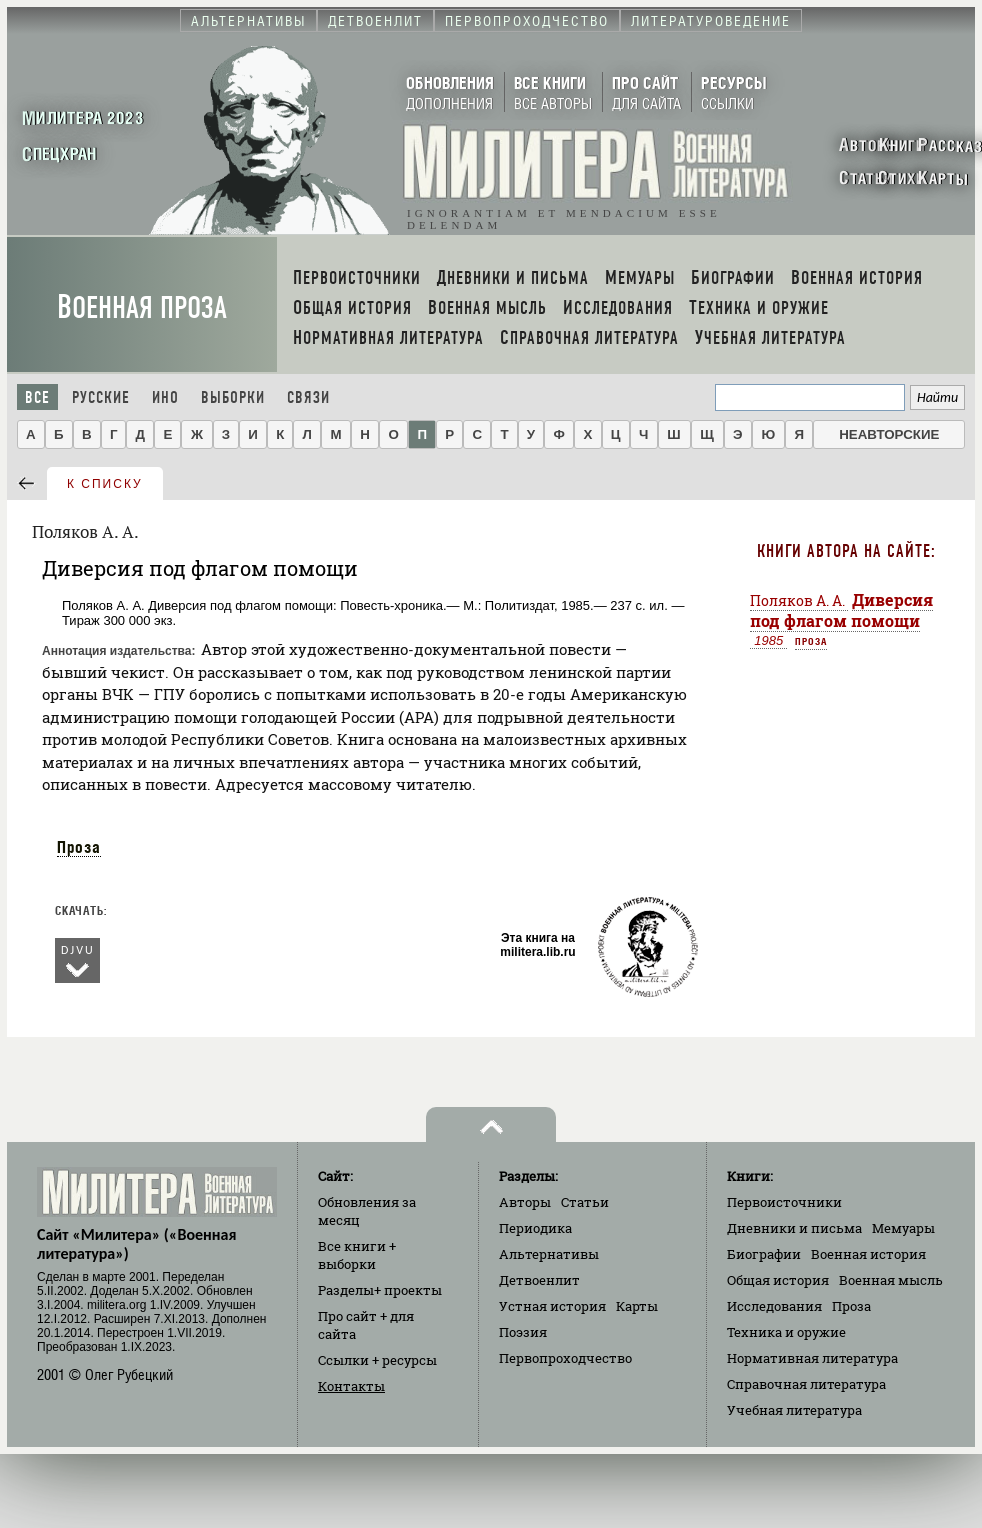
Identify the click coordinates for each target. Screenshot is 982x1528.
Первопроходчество (565, 1358)
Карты (637, 1306)
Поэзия (523, 1332)
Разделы (380, 1290)
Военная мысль (891, 1280)
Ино (165, 397)
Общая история (778, 1280)
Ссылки (377, 1360)
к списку (105, 484)
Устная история (552, 1306)
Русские (101, 397)
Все (37, 397)
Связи (308, 397)
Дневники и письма (794, 1228)
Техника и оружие (786, 1332)
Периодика (535, 1228)
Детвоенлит (539, 1280)
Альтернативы (549, 1254)
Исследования (774, 1306)
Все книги (357, 1255)
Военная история (868, 1254)
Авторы (525, 1202)
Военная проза (142, 307)
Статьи (585, 1202)
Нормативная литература (812, 1358)
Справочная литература (806, 1384)
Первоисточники (784, 1202)
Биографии (764, 1254)
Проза (79, 847)
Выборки (233, 397)
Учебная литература (794, 1410)
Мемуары (903, 1228)
